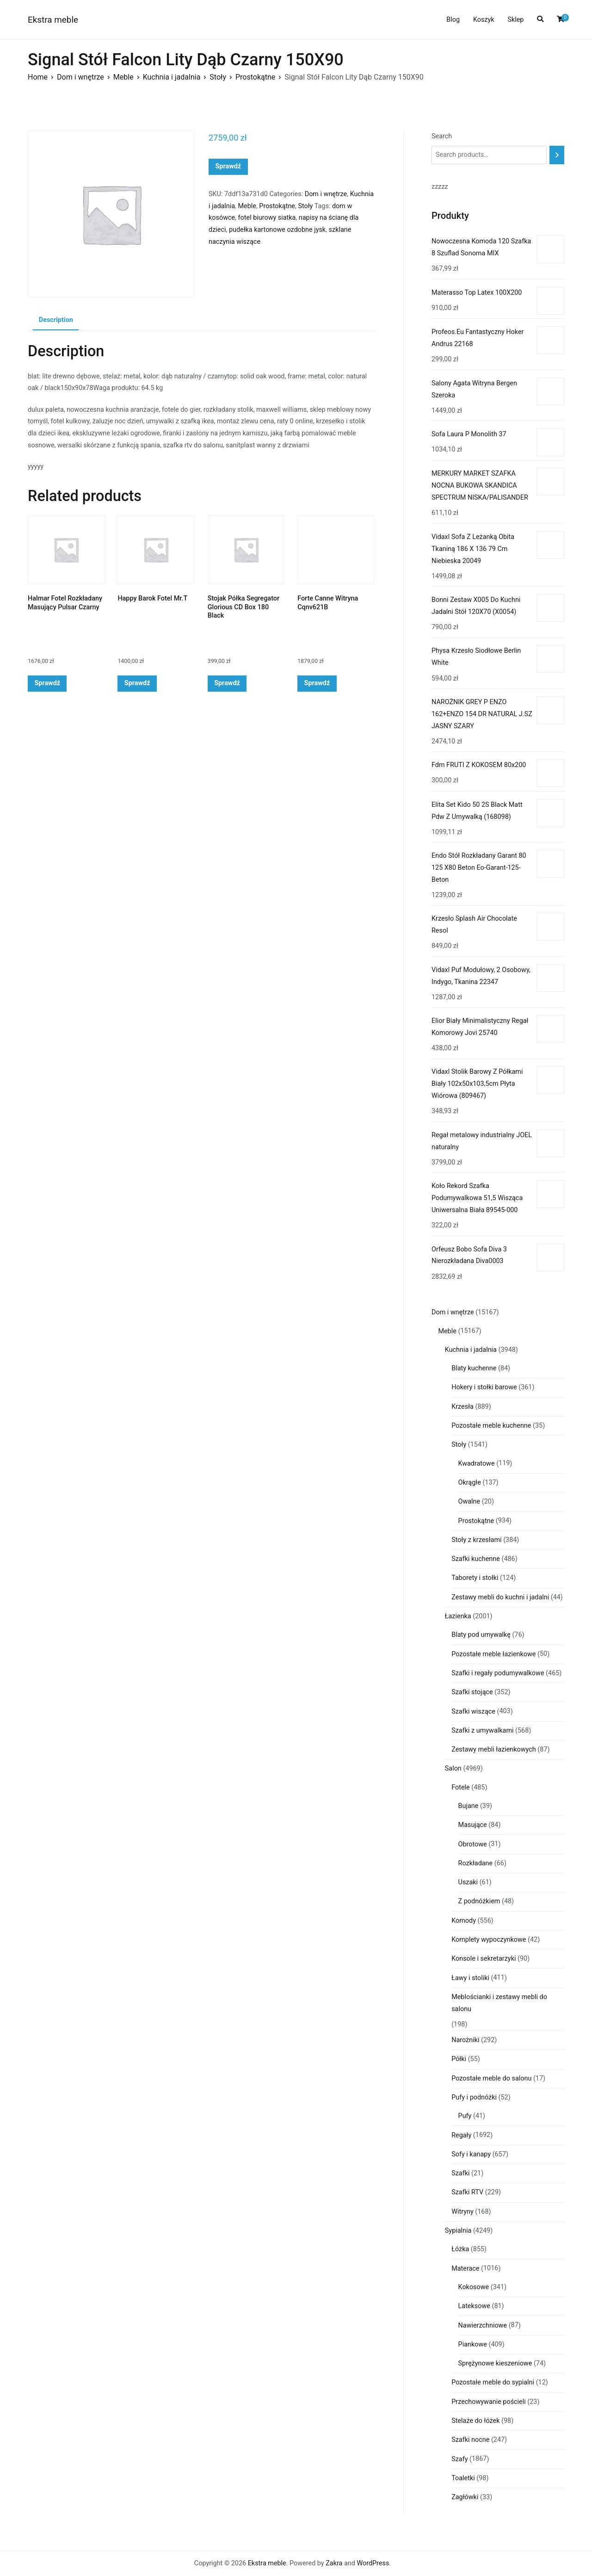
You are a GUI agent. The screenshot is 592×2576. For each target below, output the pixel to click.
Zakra (334, 2563)
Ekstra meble (53, 19)
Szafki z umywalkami (482, 1730)
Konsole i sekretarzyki (483, 1959)
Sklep (515, 20)
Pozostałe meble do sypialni (492, 2382)
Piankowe (472, 2344)
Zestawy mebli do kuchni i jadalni (500, 1597)
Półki (458, 2059)
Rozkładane (475, 1863)
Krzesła (462, 1407)
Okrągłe (469, 1482)
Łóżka (460, 2249)
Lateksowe (474, 2306)
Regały (461, 2135)
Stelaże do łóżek (475, 2421)
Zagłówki (464, 2497)
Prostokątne (255, 77)
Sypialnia (458, 2231)
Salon (453, 1768)
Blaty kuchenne (473, 1368)
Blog (453, 20)
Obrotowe (472, 1844)
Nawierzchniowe (482, 2325)
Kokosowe (473, 2287)
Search (442, 136)
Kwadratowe (476, 1464)
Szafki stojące (472, 1692)
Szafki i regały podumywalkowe (497, 1673)
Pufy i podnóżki (474, 2097)
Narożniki (465, 2040)
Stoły (218, 77)
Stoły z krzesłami (476, 1540)
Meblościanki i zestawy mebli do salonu (499, 2003)
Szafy (459, 2459)
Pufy (465, 2116)
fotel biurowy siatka (267, 218)
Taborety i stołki (474, 1578)
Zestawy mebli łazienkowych (493, 1749)
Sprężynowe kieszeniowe (495, 2363)
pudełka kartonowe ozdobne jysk (277, 230)
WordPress (373, 2563)
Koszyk (483, 20)
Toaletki (463, 2478)
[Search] (556, 155)
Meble (123, 77)
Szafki (460, 2173)
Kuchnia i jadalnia (172, 77)
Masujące (472, 1825)
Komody (463, 1921)
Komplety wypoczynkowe (488, 1940)
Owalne (469, 1501)
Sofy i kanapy (471, 2154)
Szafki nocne (470, 2440)
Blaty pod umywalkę (481, 1635)
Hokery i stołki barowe (484, 1387)
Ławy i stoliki (470, 1978)
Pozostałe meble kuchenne (491, 1426)
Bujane (468, 1806)
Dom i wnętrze (80, 77)
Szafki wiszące (473, 1711)
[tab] (56, 320)
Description (56, 320)
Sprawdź (228, 166)
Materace (465, 2269)
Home (38, 77)
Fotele (460, 1787)
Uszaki (468, 1882)
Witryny (462, 2212)
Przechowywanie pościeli (488, 2402)
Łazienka (458, 1616)
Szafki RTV (467, 2192)
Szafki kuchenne (475, 1559)
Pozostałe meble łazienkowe (493, 1654)
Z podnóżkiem (479, 1901)
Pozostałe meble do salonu (491, 2078)
